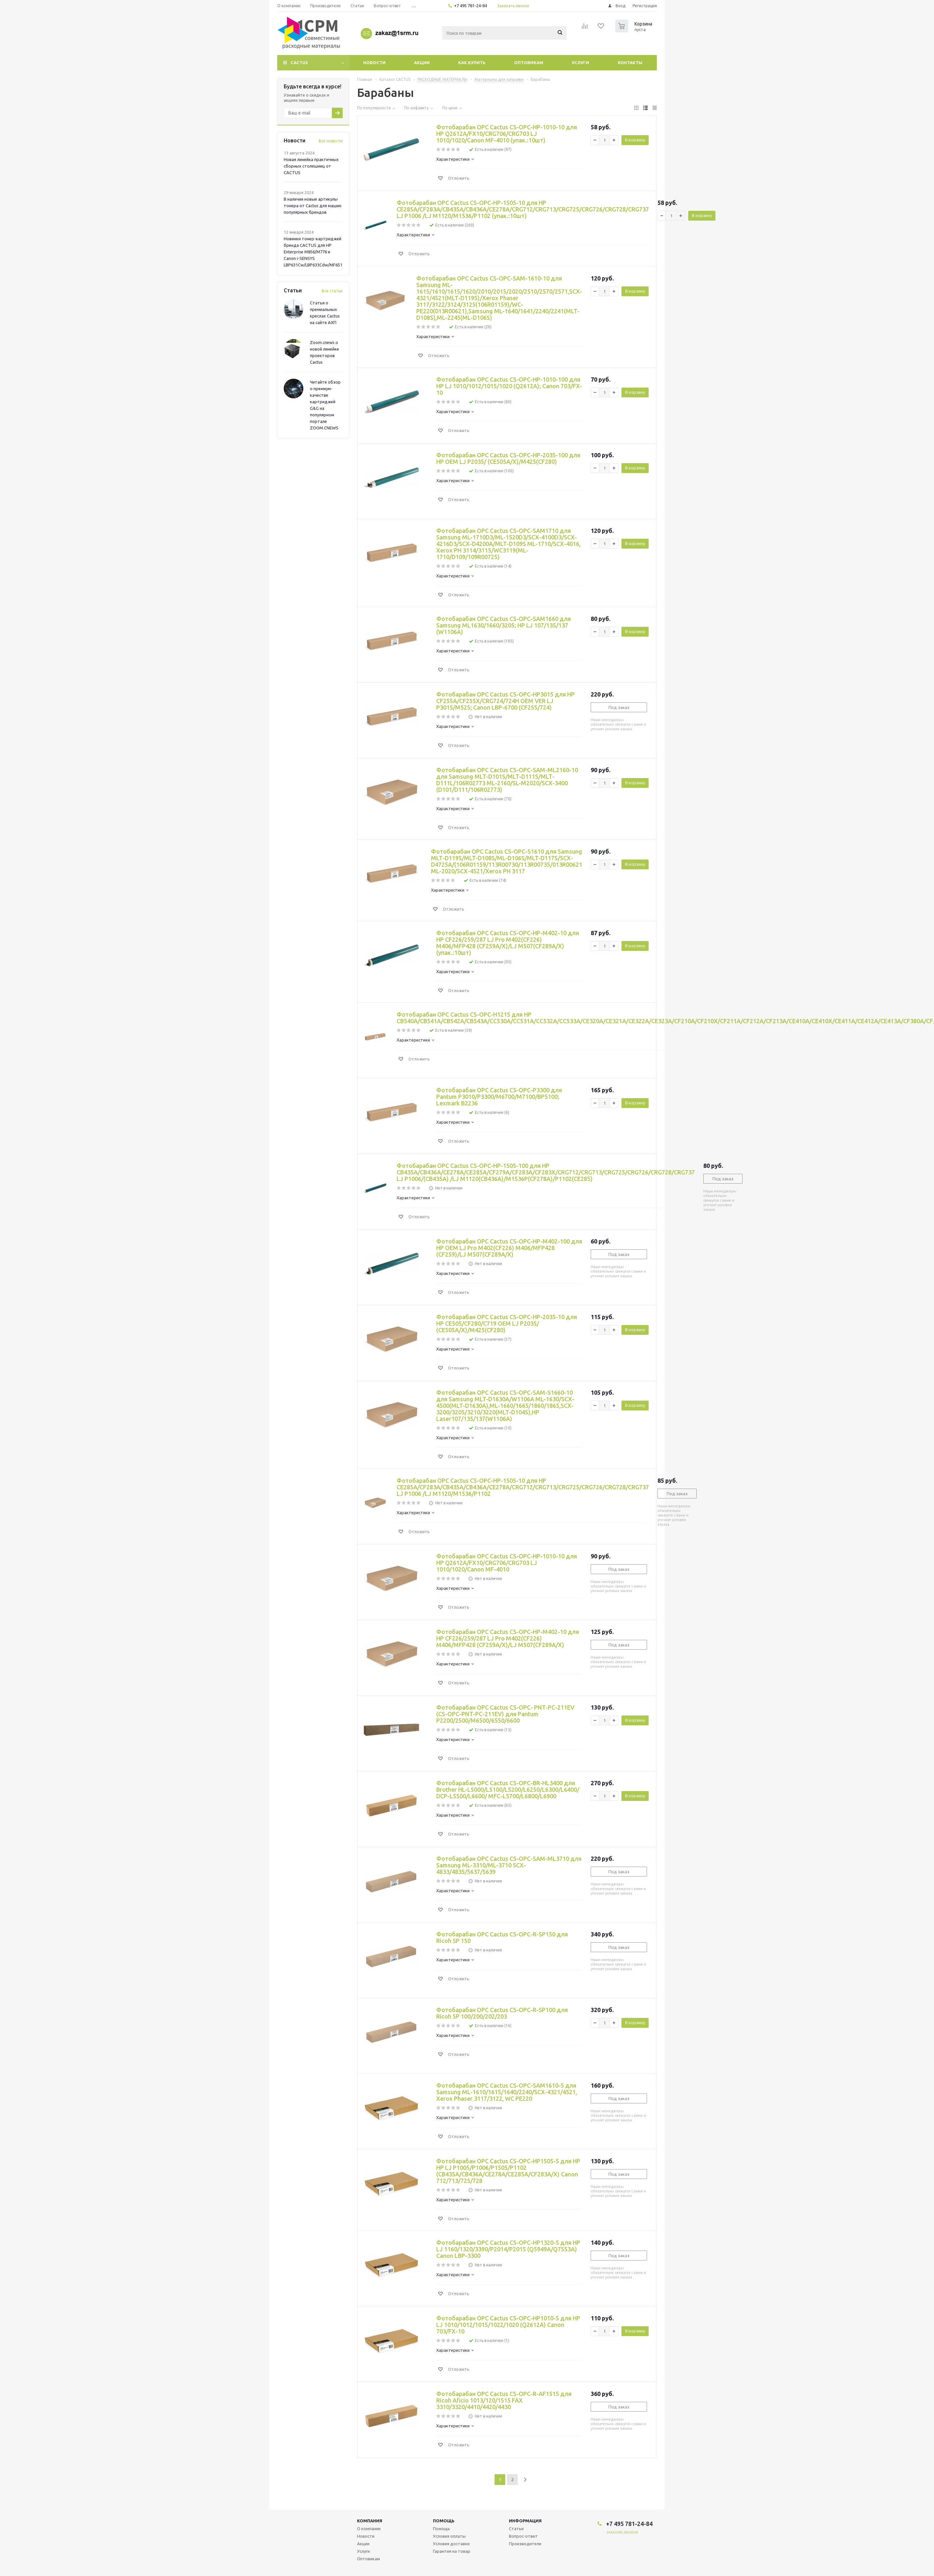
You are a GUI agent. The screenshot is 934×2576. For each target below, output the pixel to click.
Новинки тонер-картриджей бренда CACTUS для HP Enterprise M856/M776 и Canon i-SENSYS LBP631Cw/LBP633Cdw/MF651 (313, 251)
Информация (525, 2520)
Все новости (331, 141)
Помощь (444, 2520)
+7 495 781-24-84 (470, 5)
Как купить (472, 62)
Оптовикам (528, 62)
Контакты (630, 62)
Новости (374, 62)
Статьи (516, 2528)
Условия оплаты (449, 2536)
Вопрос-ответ (523, 2536)
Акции (422, 62)
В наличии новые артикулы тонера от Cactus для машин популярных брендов (312, 205)
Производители (525, 2543)
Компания (369, 2520)
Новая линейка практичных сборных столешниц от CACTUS (311, 166)
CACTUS (299, 62)
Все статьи (332, 291)
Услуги (580, 62)
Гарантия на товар (451, 2551)
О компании (369, 2528)
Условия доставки (451, 2543)
